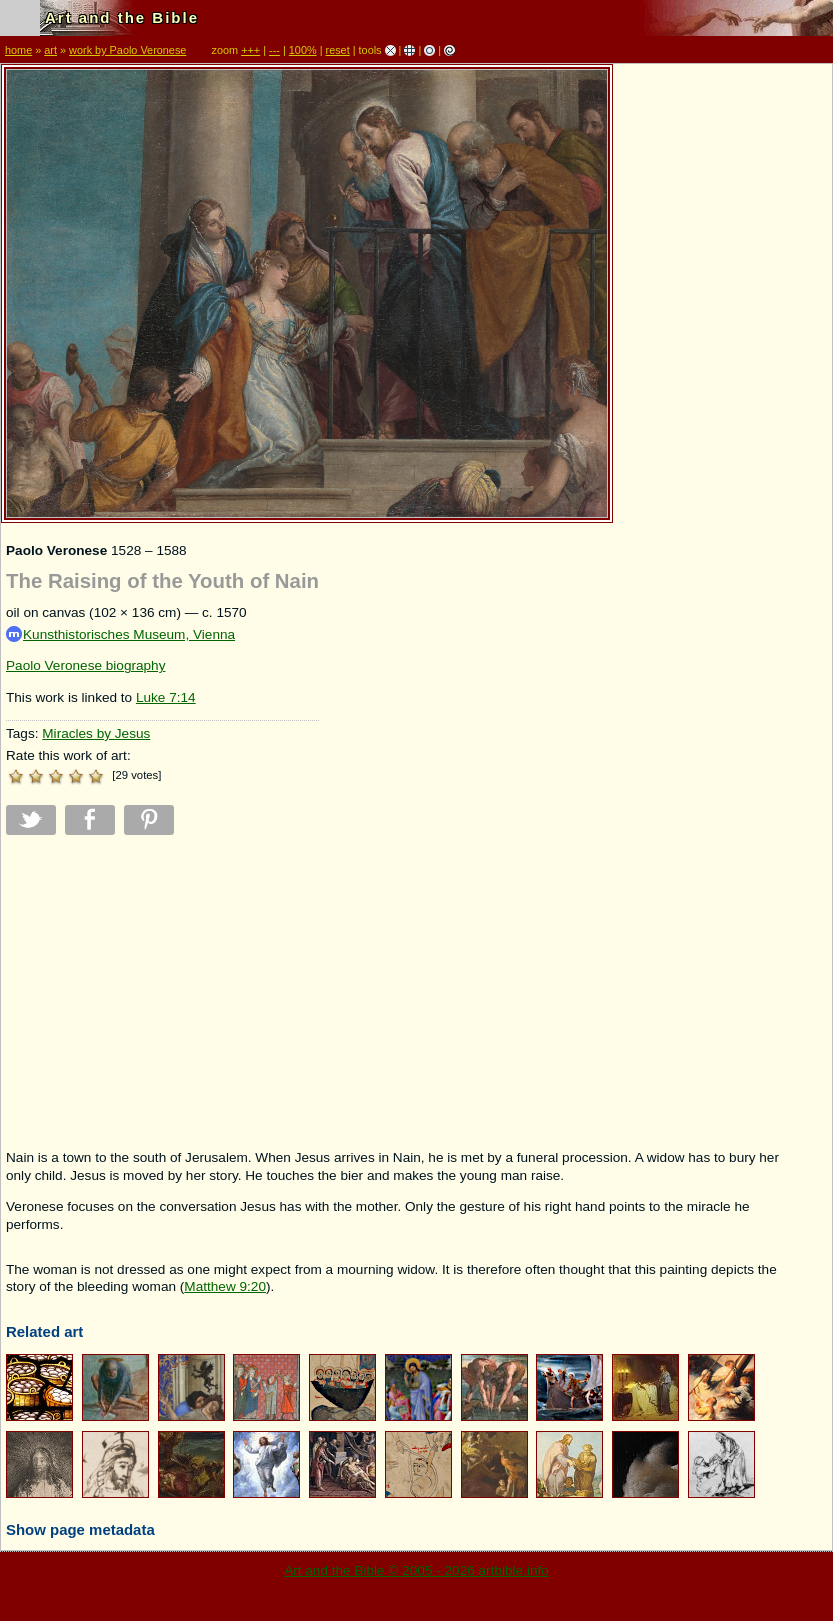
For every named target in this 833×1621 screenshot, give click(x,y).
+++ (250, 50)
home (18, 50)
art (50, 50)
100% (303, 50)
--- (274, 50)
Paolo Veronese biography (85, 665)
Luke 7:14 (166, 697)
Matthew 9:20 (225, 1286)
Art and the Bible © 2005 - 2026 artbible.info (416, 1570)
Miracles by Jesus (96, 733)
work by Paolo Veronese (127, 50)
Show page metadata (80, 1529)
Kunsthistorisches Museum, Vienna (120, 634)
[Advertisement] (163, 992)
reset (338, 50)
